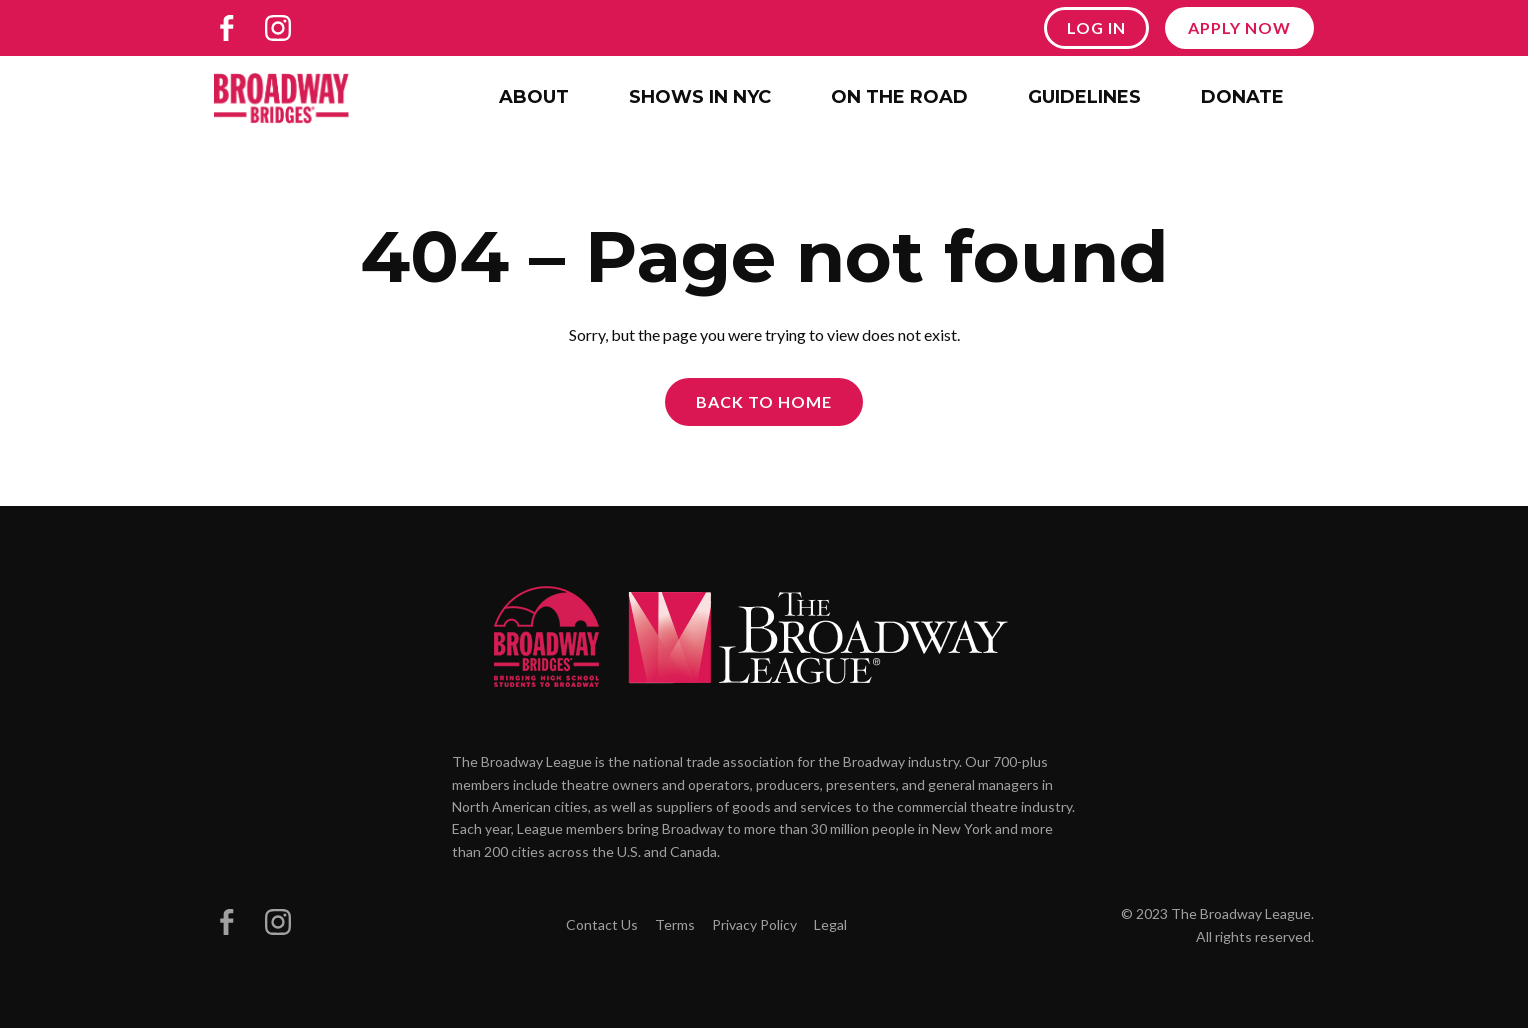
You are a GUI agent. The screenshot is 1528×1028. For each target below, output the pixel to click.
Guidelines (1084, 97)
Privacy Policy (754, 924)
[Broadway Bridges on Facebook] (227, 28)
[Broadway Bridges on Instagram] (278, 28)
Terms (675, 924)
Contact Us (602, 924)
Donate (1242, 97)
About (534, 97)
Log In (1096, 27)
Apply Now (1239, 27)
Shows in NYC (700, 97)
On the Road (899, 97)
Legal (830, 924)
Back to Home (764, 401)
